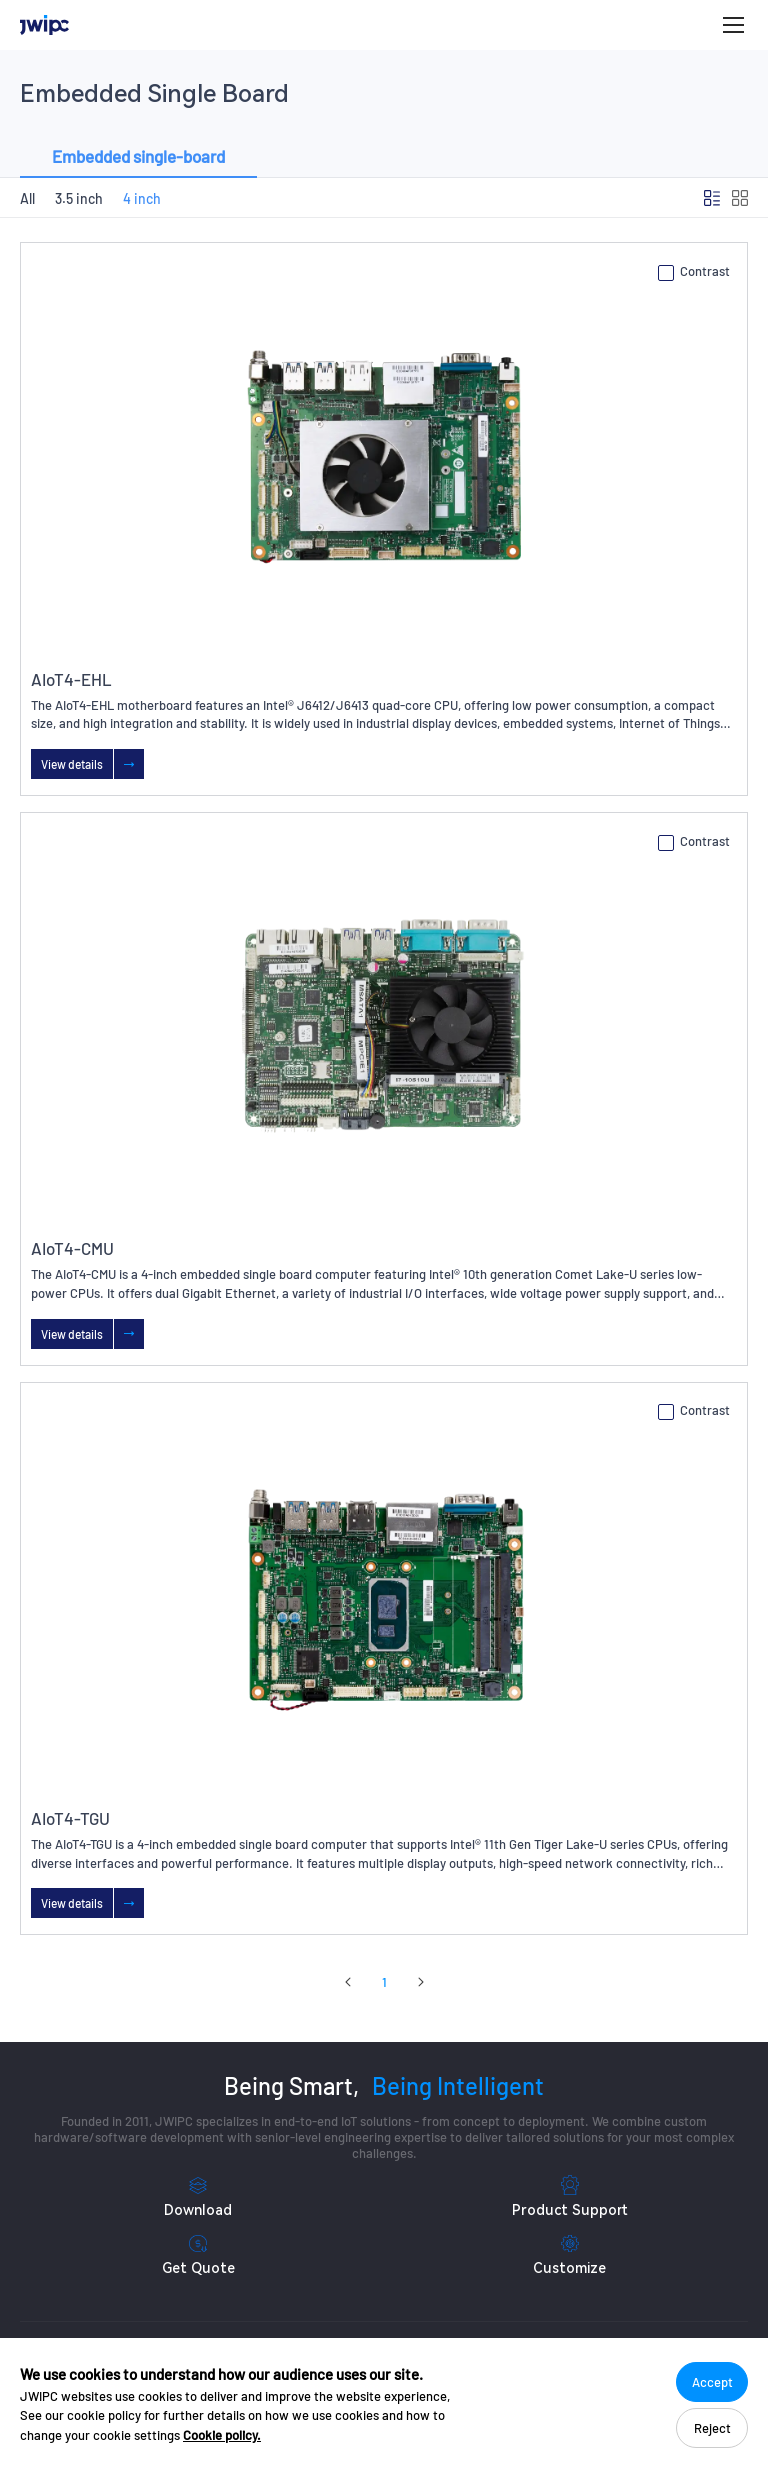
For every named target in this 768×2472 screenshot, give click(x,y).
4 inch (142, 198)
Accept (712, 2382)
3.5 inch (79, 198)
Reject (712, 2428)
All (27, 198)
